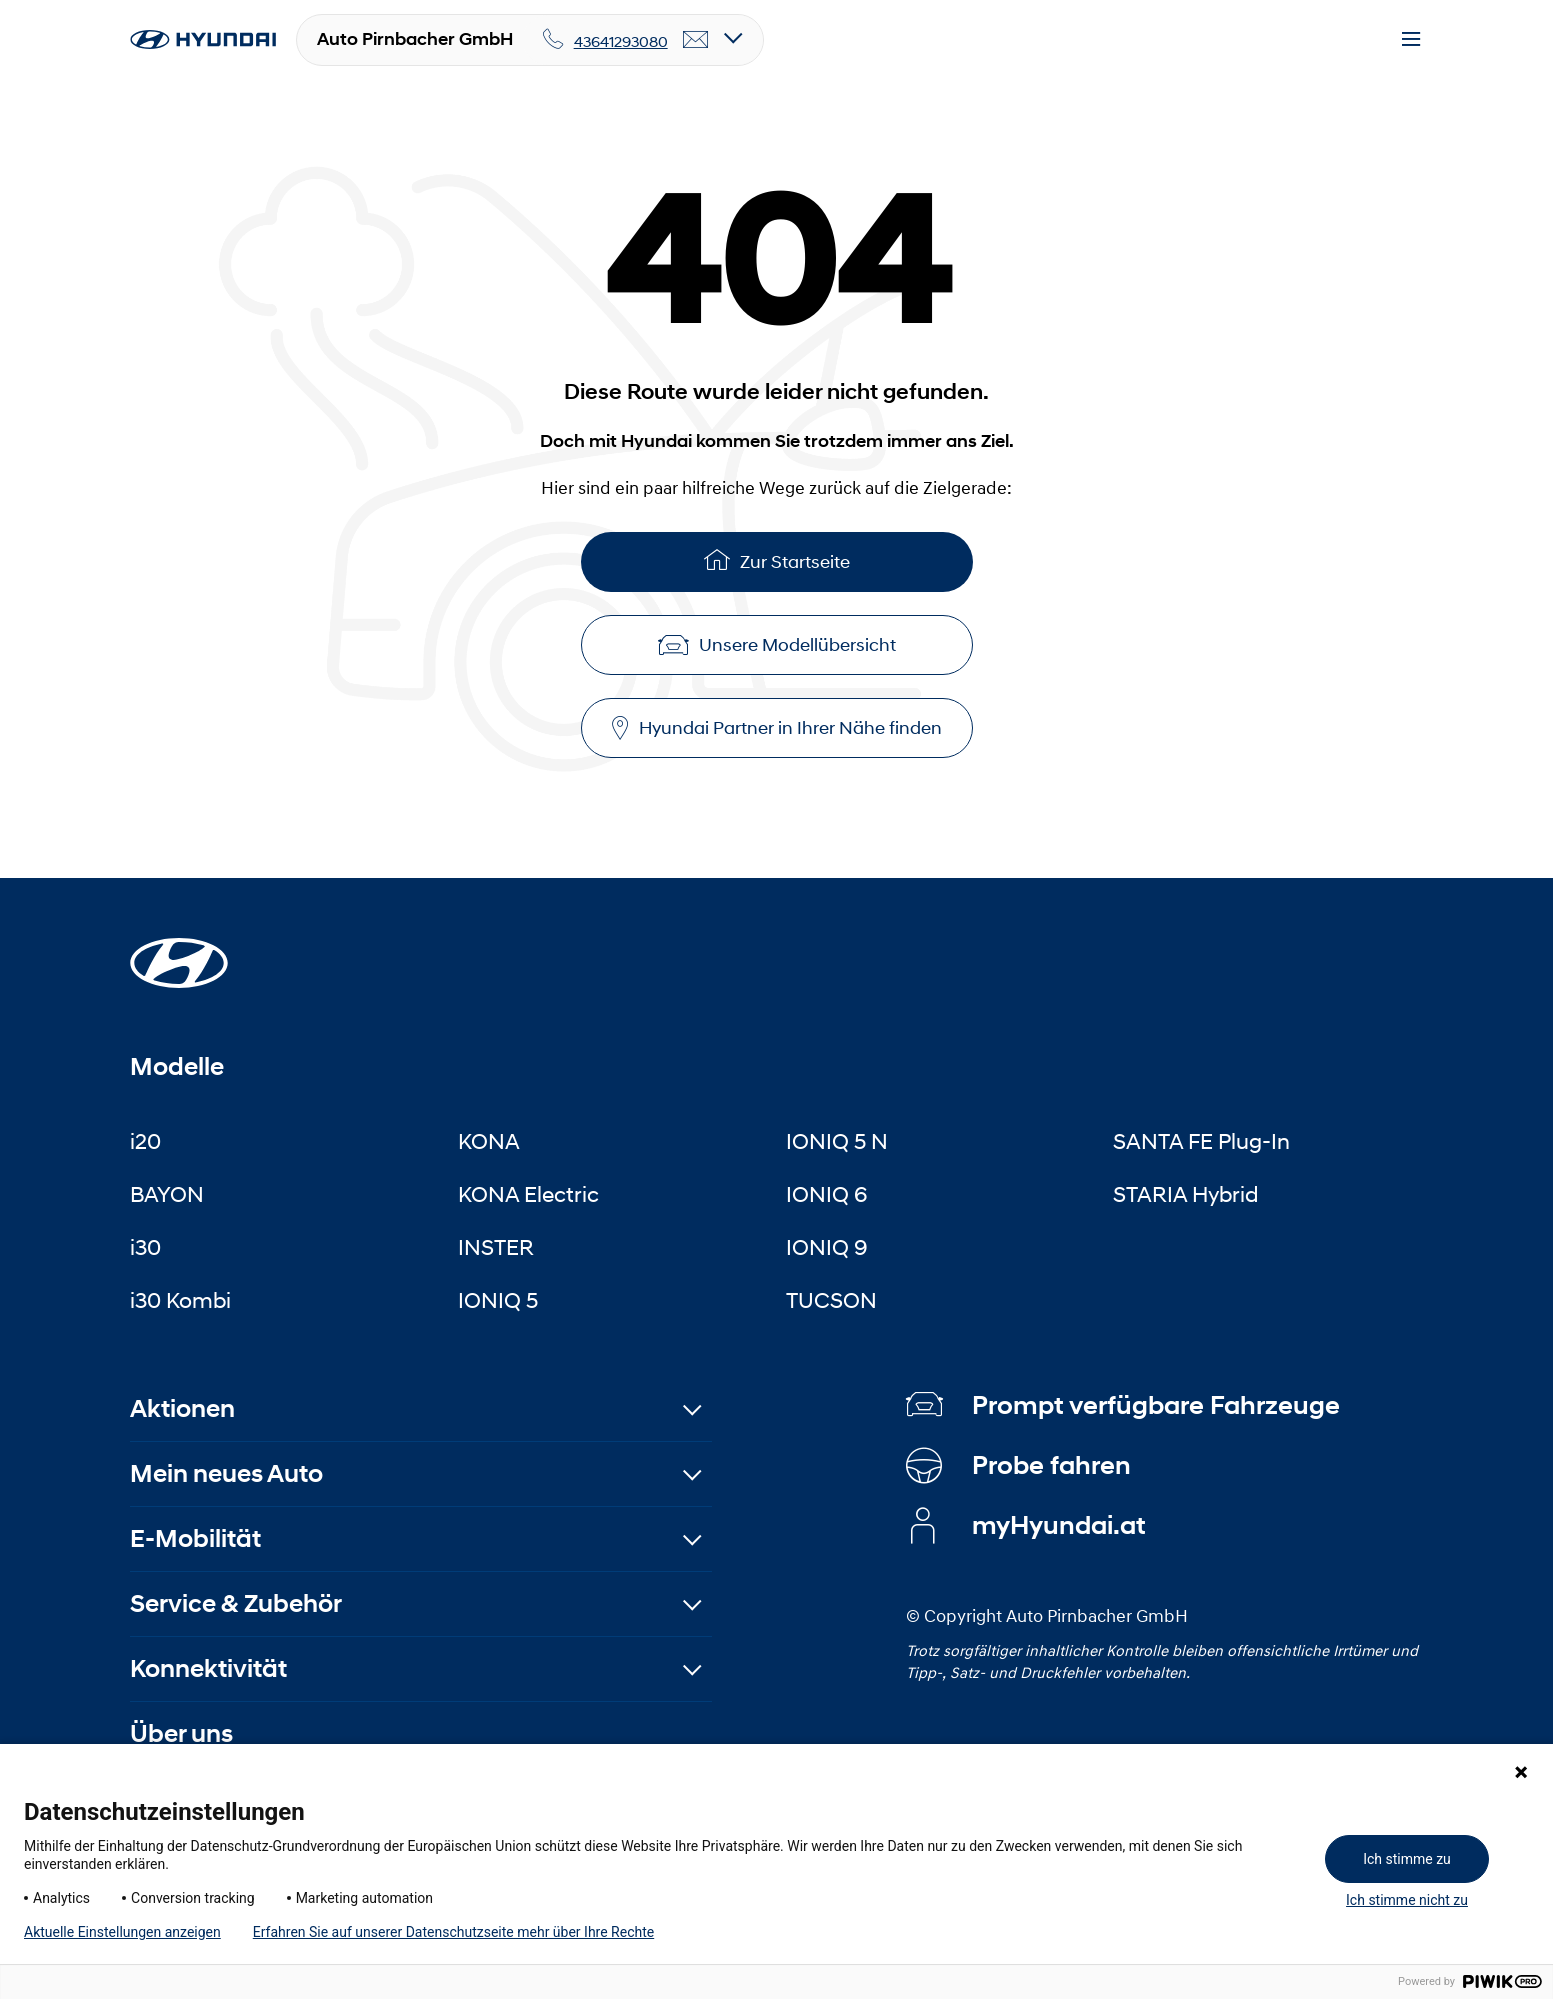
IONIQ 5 (498, 1300)
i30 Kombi (180, 1300)
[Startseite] (179, 951)
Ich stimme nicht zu (1407, 1900)
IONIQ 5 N (837, 1141)
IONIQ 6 (827, 1194)
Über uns (181, 1733)
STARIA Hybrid (1185, 1194)
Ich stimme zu (1407, 1859)
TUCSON (831, 1300)
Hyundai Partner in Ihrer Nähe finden (777, 728)
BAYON (167, 1194)
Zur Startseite (777, 559)
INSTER (496, 1247)
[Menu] (1411, 40)
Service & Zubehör (236, 1603)
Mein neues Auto (226, 1473)
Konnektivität (208, 1668)
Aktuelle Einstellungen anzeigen (122, 1932)
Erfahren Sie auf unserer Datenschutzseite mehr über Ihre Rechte (453, 1932)
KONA (489, 1141)
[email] (696, 40)
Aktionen (182, 1408)
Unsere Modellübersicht (777, 645)
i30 (145, 1247)
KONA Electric (528, 1194)
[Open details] (733, 39)
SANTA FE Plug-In (1201, 1141)
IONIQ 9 (827, 1247)
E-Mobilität (195, 1538)
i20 (145, 1141)
